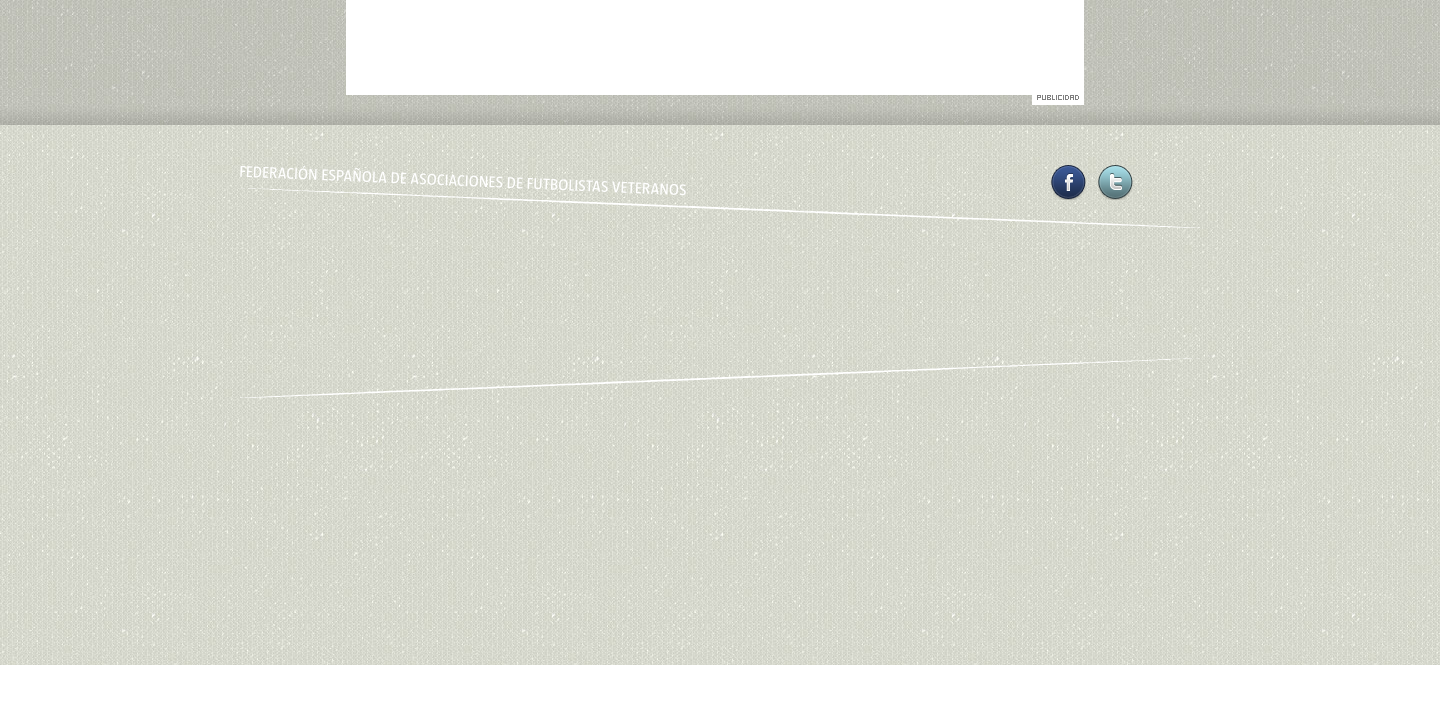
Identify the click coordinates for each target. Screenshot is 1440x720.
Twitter (1115, 182)
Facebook (1068, 182)
